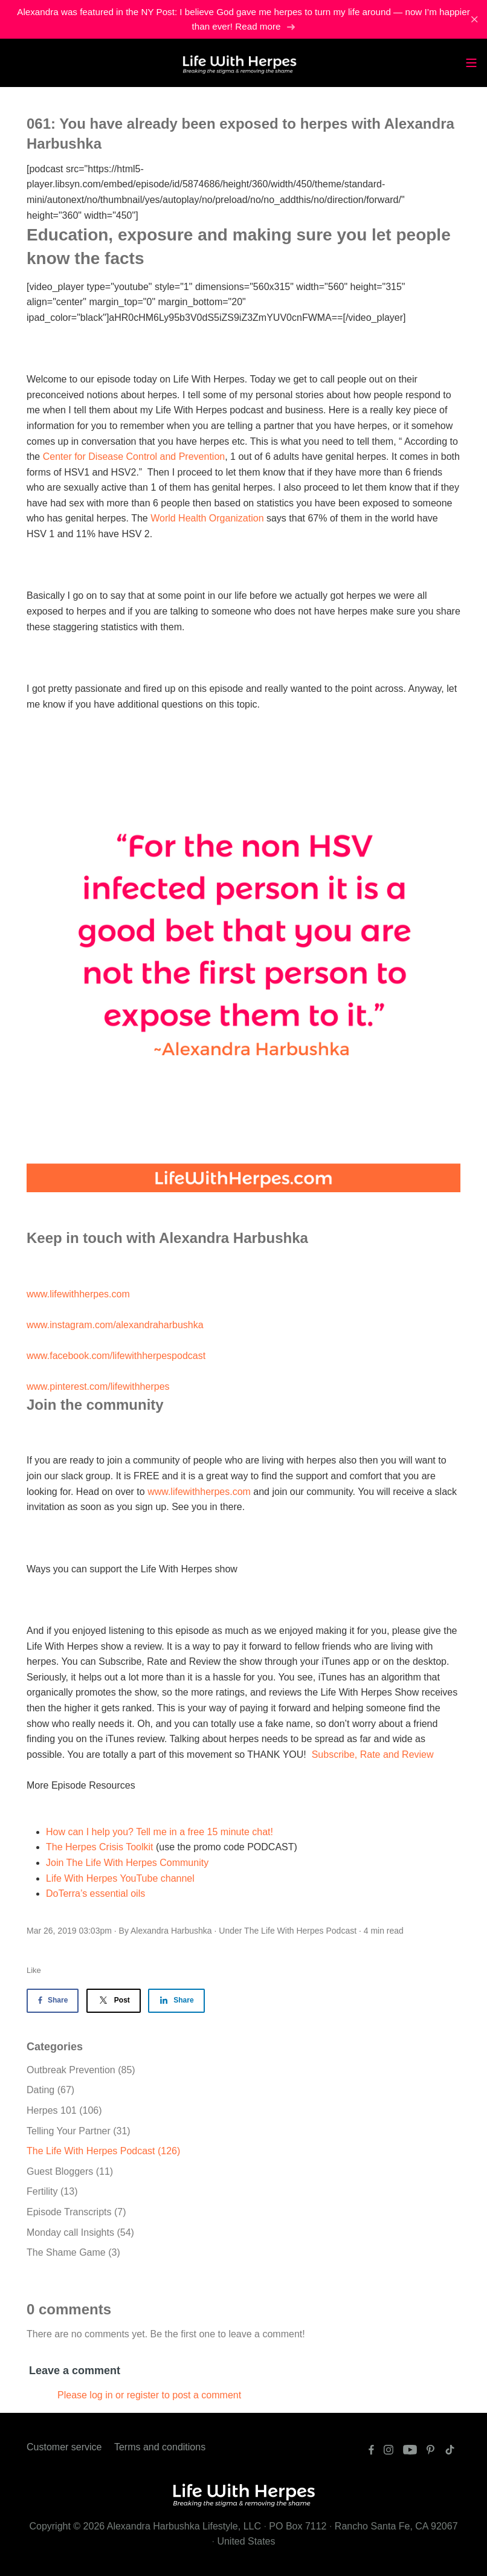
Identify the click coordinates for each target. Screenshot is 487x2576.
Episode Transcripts (76, 2212)
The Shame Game (73, 2252)
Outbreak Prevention (81, 2070)
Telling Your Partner (79, 2131)
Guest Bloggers (70, 2171)
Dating (50, 2090)
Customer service (64, 2447)
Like (34, 1970)
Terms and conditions (159, 2447)
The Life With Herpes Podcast (300, 1930)
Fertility (52, 2191)
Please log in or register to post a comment (149, 2395)
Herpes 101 (64, 2110)
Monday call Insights (80, 2232)
